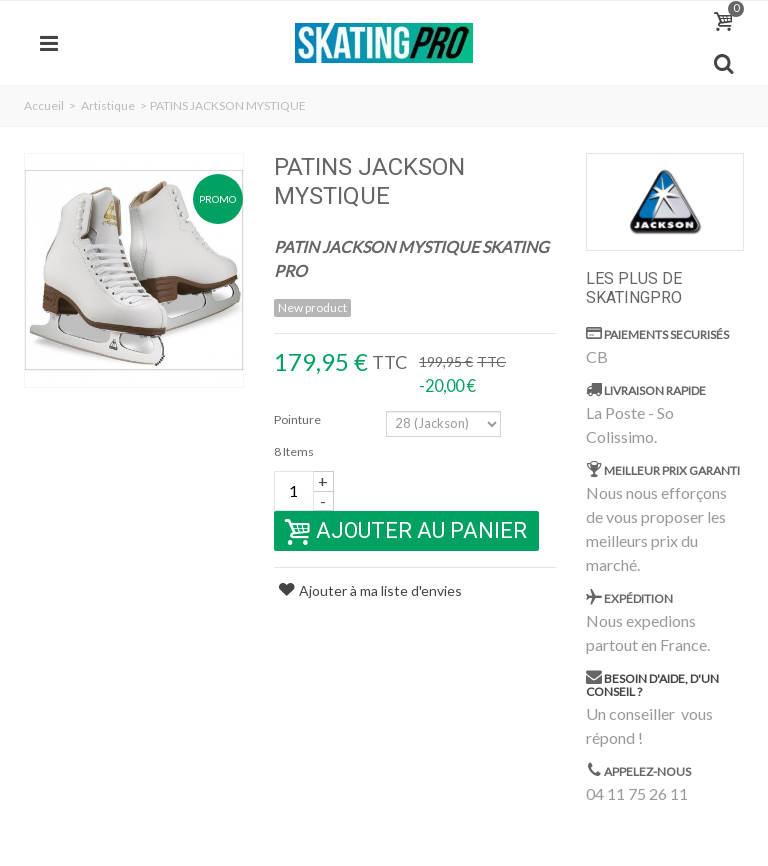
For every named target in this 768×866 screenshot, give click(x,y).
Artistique (108, 105)
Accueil (44, 105)
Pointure (298, 419)
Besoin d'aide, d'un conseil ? (652, 685)
